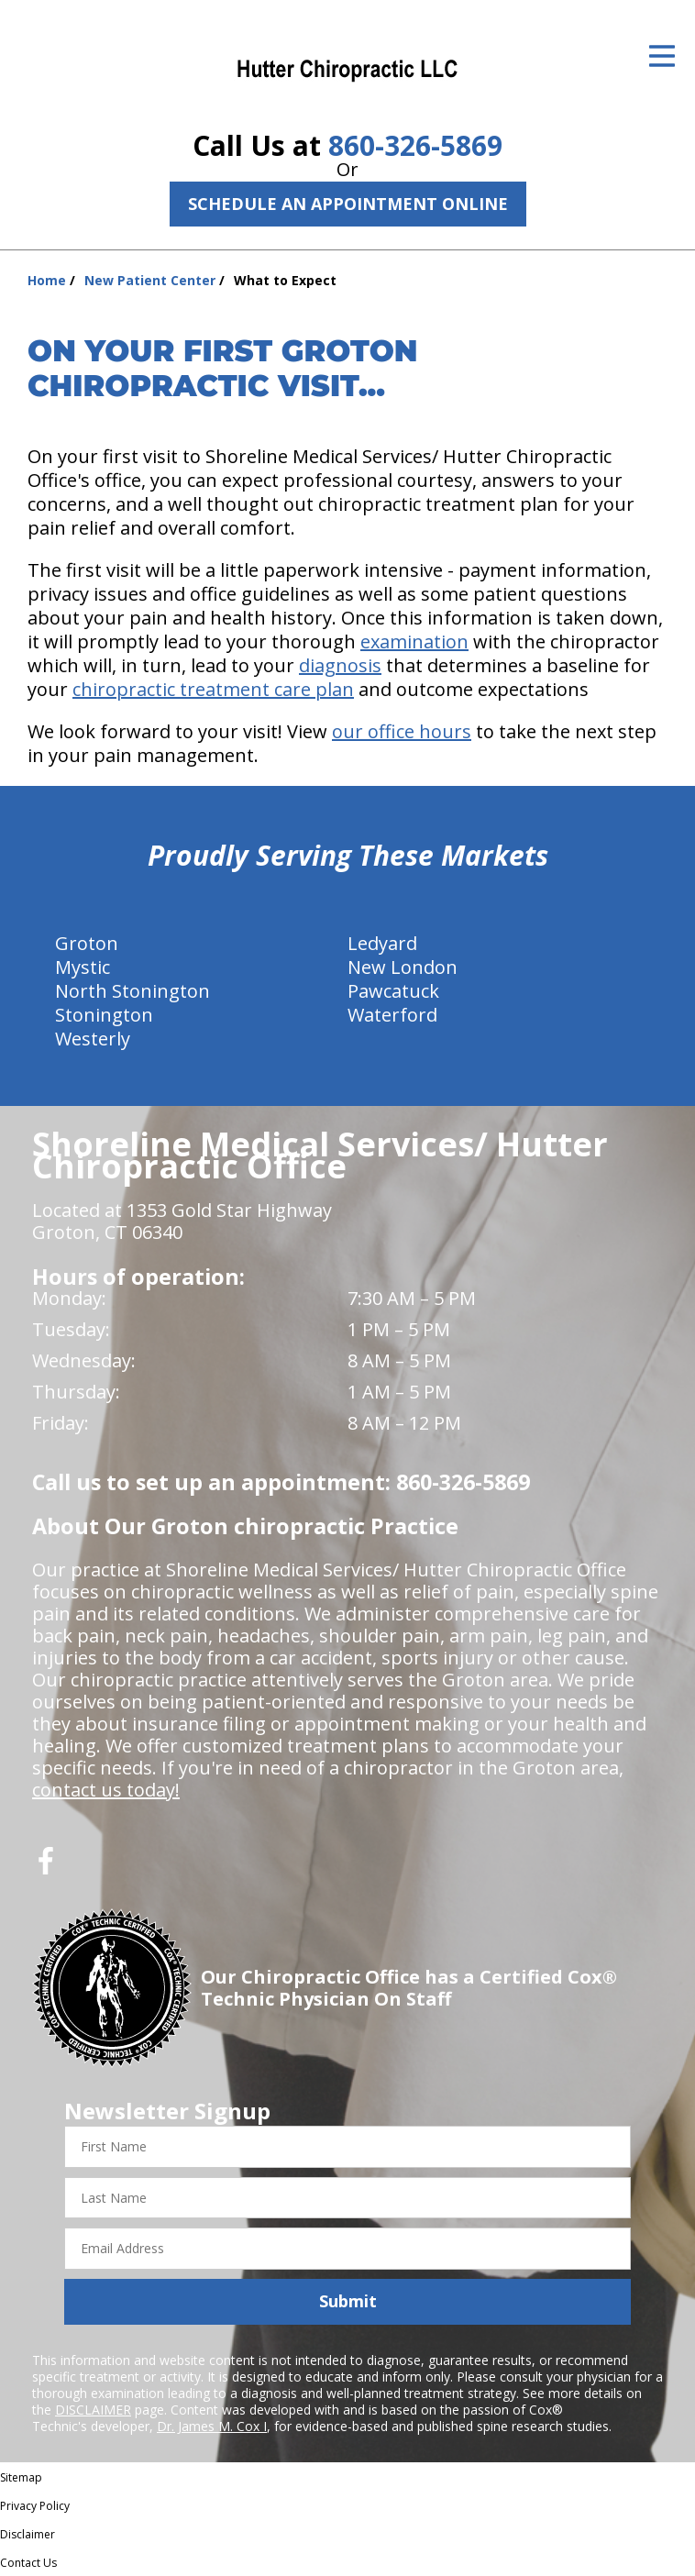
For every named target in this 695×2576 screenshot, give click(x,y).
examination (414, 641)
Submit (348, 2301)
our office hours (401, 731)
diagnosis (340, 665)
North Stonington (132, 990)
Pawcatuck (393, 990)
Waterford (392, 1014)
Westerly (92, 1038)
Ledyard (382, 943)
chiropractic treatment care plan (213, 689)
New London (403, 967)
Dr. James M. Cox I (212, 2426)
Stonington (104, 1014)
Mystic (82, 967)
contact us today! (106, 1789)
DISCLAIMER (93, 2409)
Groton (86, 943)
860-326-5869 (415, 145)
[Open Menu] (662, 56)
